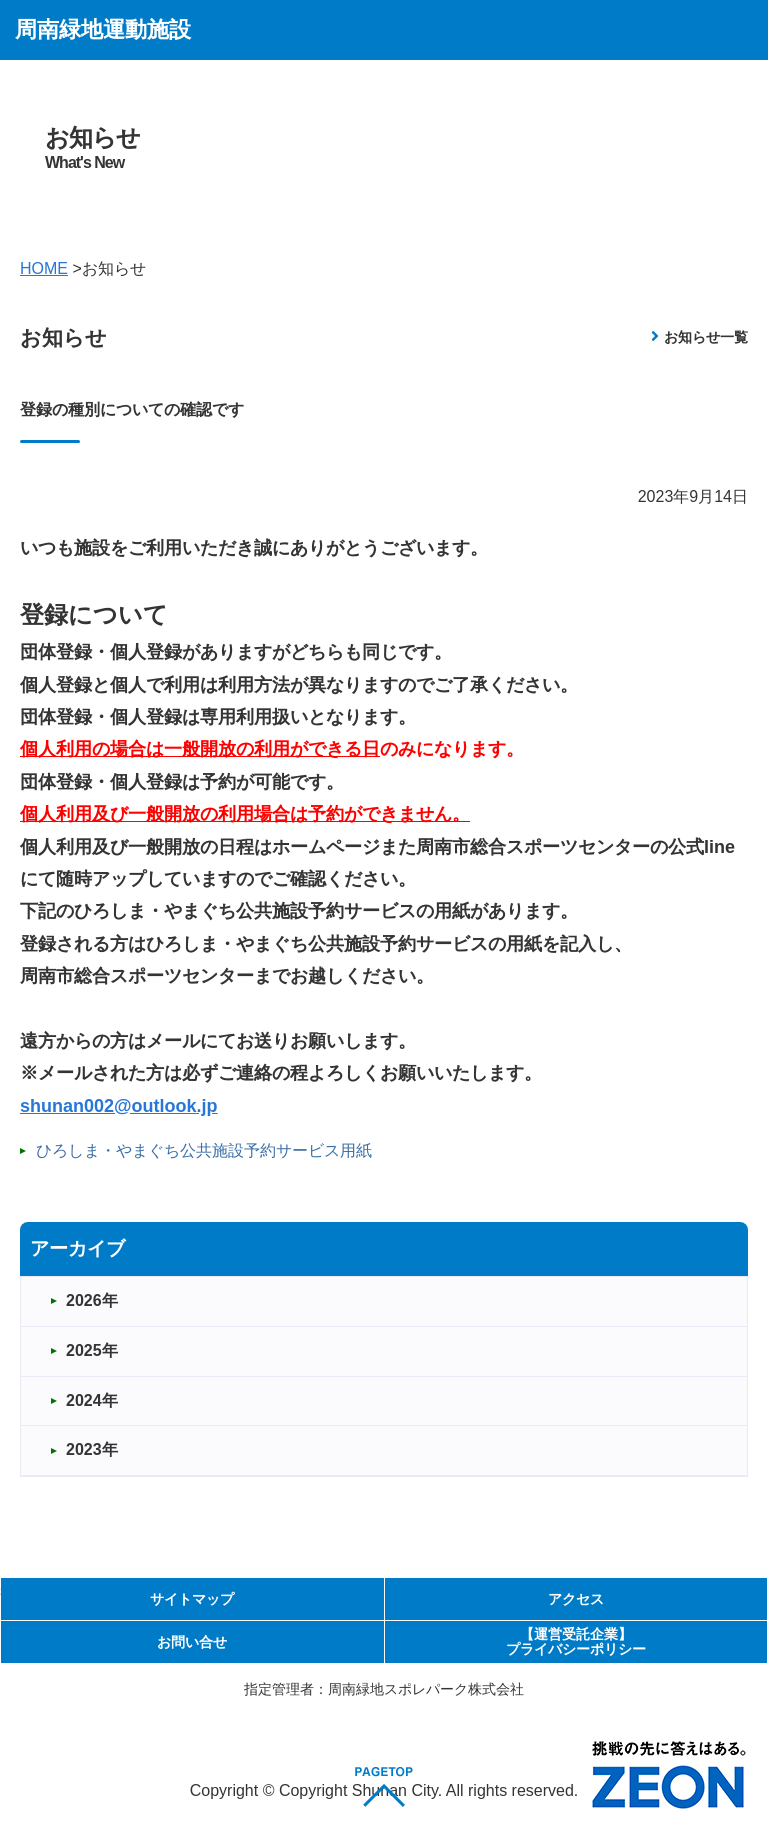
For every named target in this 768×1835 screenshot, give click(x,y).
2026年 (92, 1300)
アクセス (576, 1599)
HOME (44, 268)
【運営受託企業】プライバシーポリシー (576, 1641)
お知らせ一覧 (706, 337)
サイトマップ (192, 1599)
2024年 (92, 1400)
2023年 (92, 1449)
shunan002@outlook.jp (119, 1106)
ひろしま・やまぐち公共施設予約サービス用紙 (204, 1150)
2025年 (92, 1350)
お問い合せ (192, 1642)
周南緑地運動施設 (103, 29)
